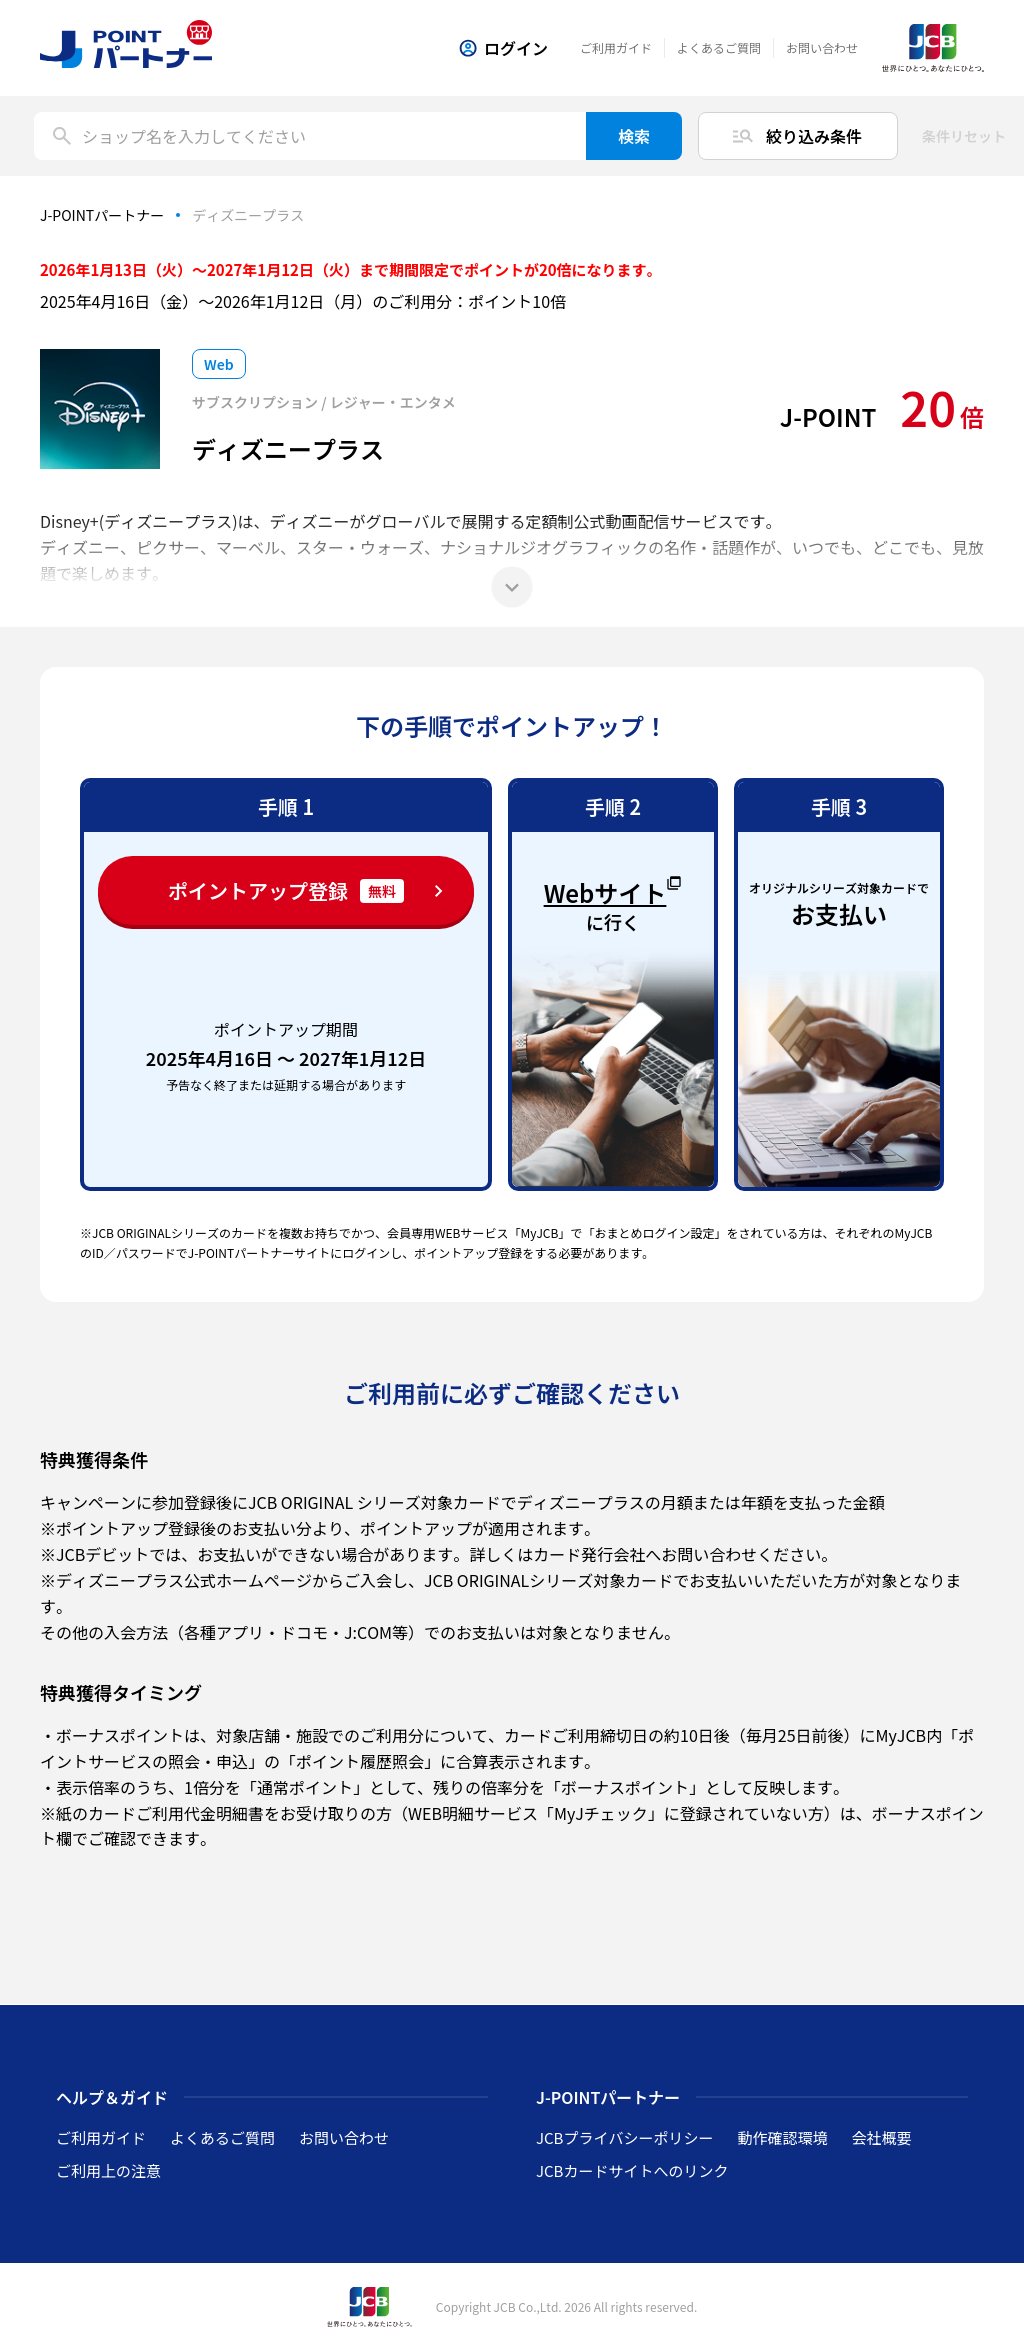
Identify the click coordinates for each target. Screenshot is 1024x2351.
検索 (634, 136)
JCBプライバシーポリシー (624, 2137)
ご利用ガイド (616, 47)
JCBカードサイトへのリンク (632, 2170)
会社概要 (881, 2137)
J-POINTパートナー (102, 215)
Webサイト (613, 890)
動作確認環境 (782, 2137)
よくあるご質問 (719, 47)
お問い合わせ (822, 47)
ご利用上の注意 (108, 2170)
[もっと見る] (512, 587)
